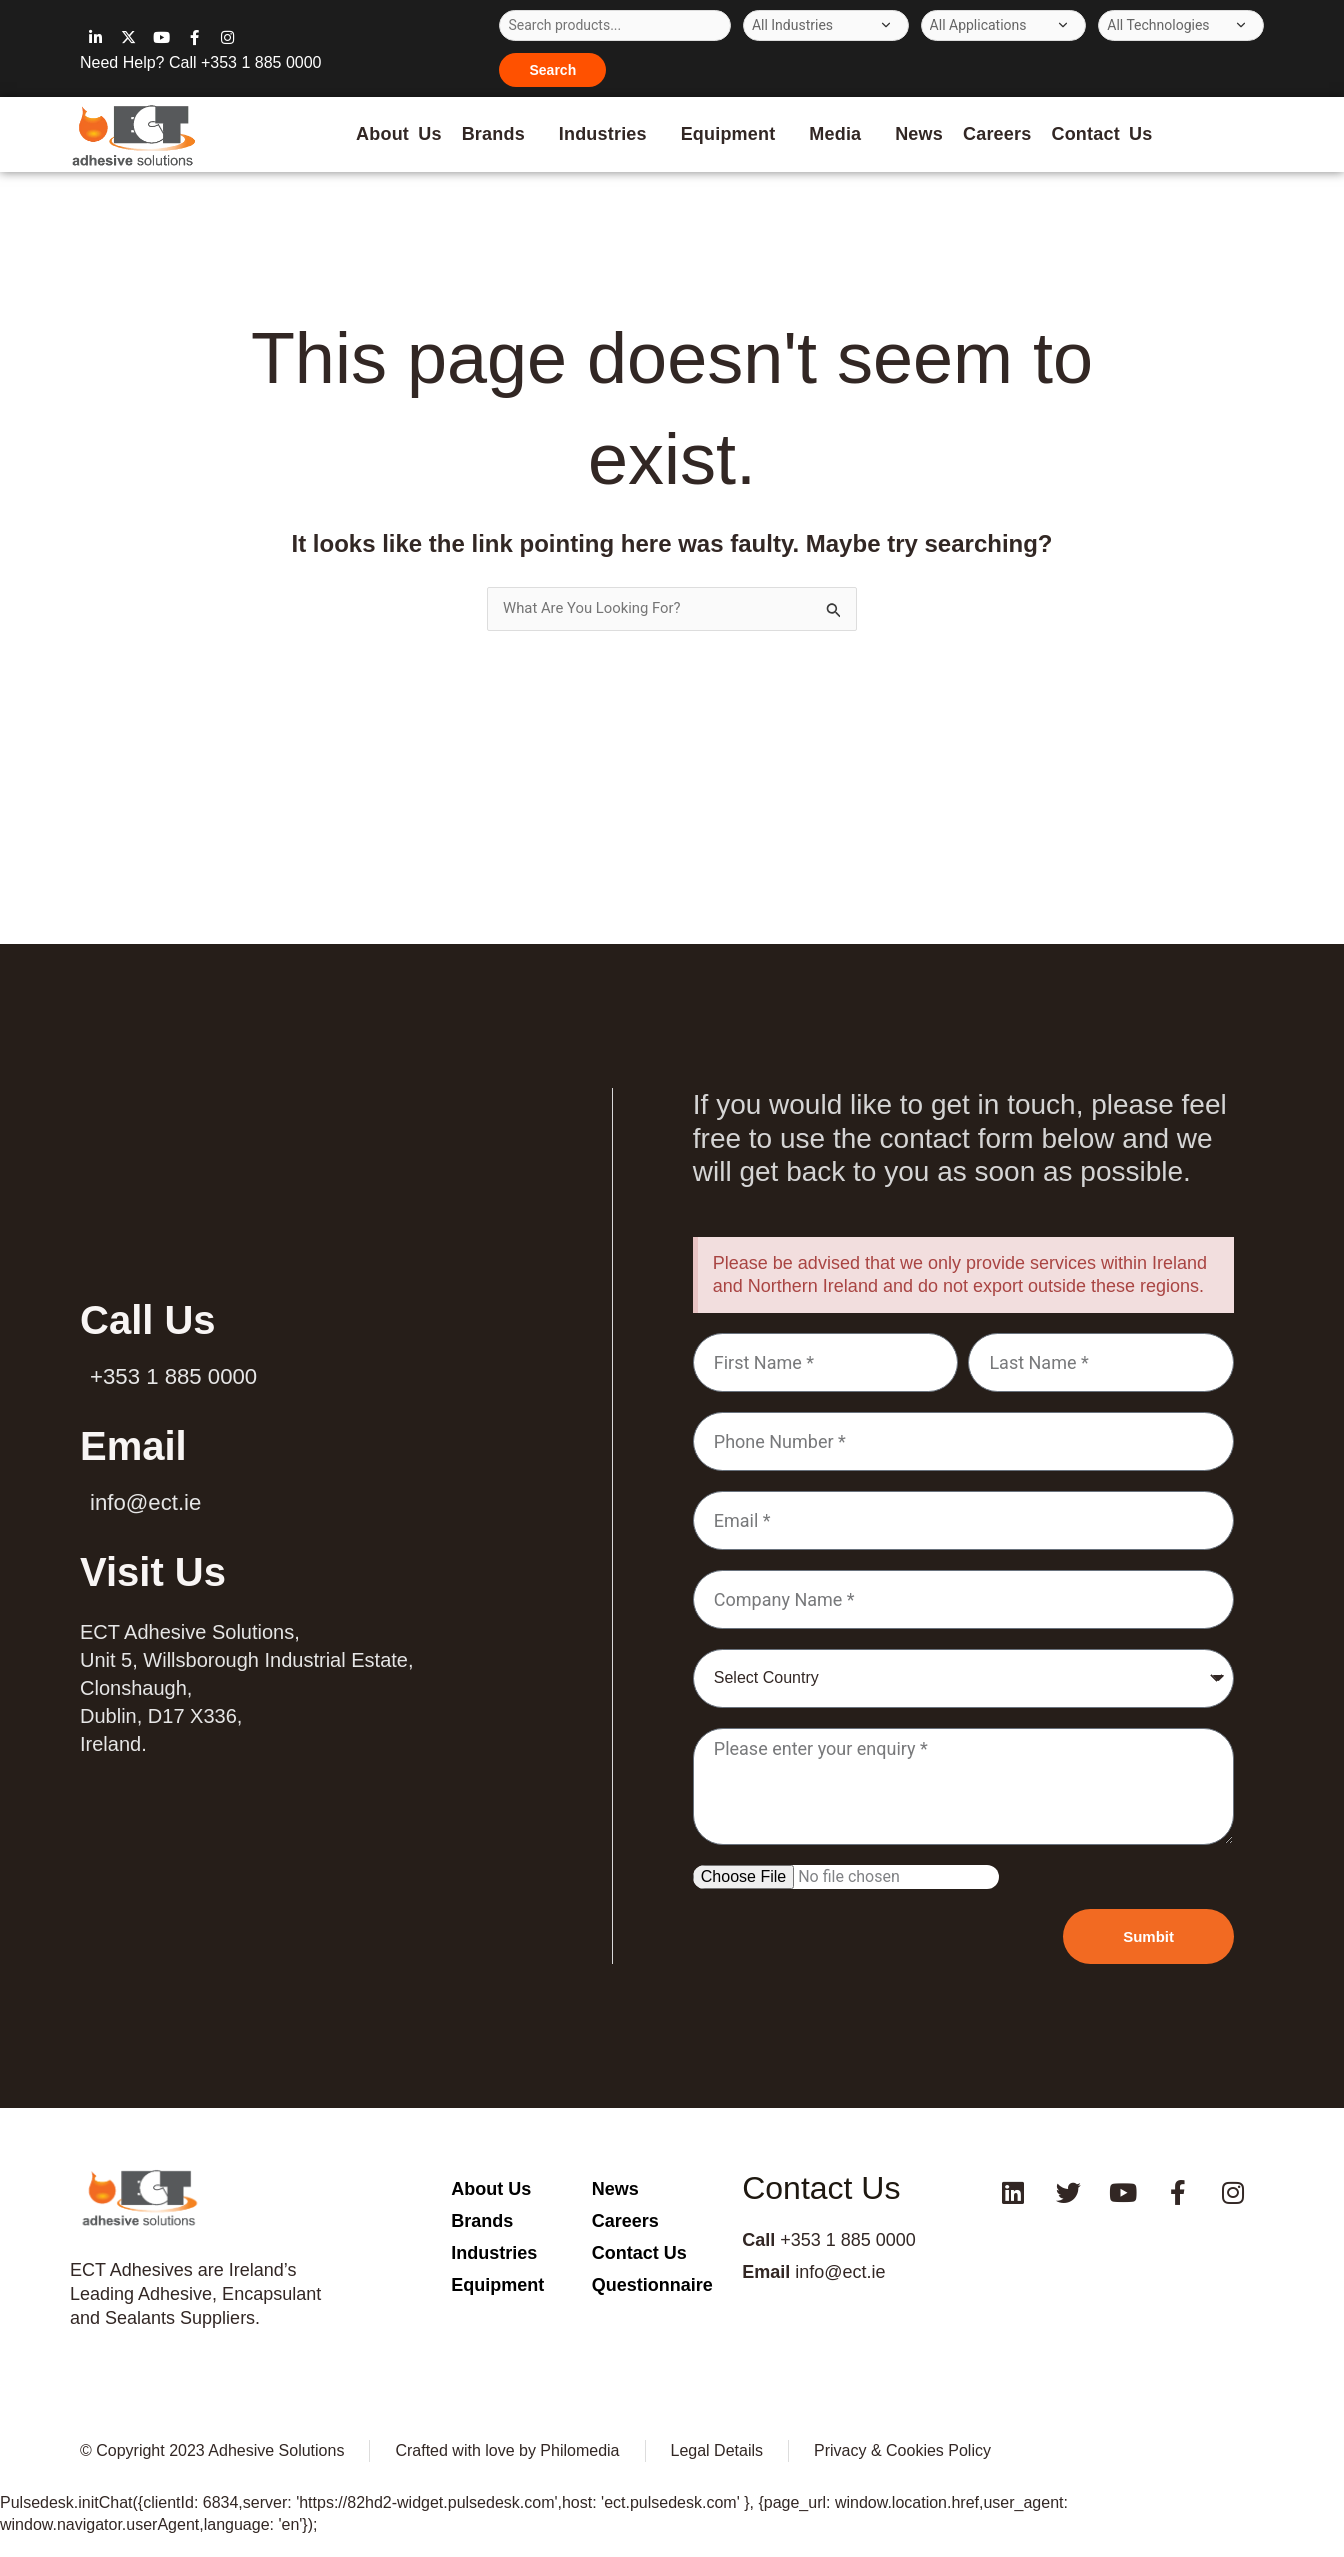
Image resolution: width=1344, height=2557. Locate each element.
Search (552, 70)
